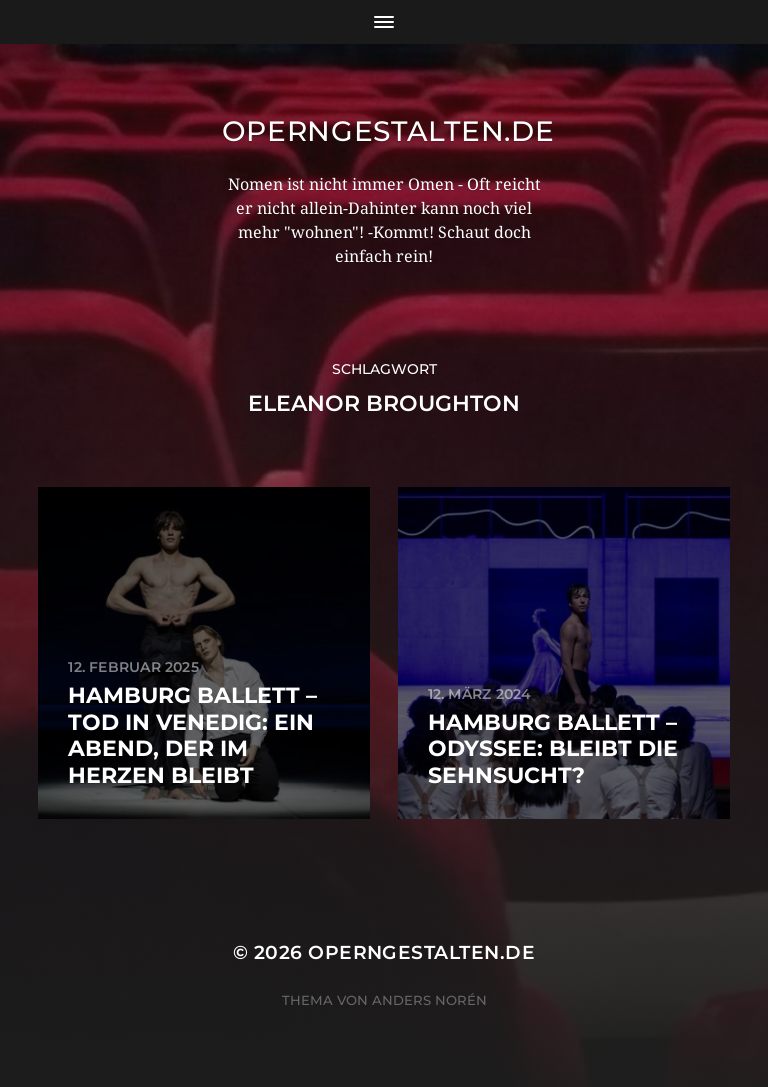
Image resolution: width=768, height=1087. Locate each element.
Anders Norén (429, 1000)
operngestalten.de (388, 131)
